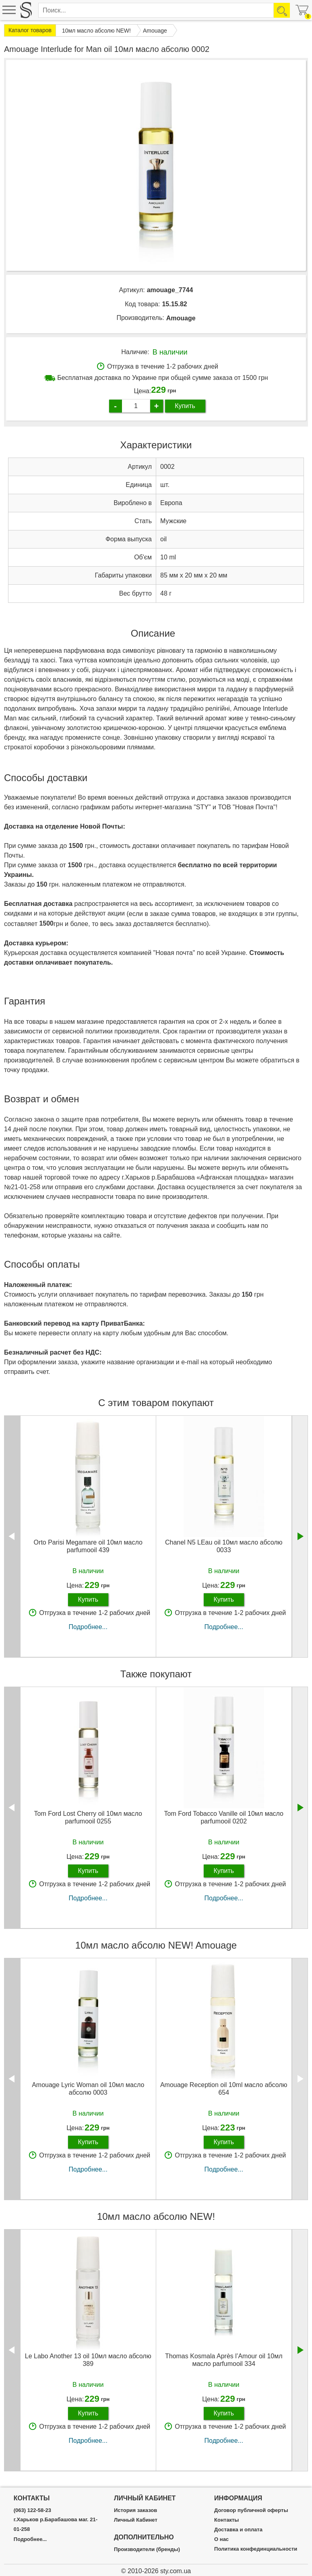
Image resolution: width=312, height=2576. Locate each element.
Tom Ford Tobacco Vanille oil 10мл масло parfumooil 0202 (223, 1817)
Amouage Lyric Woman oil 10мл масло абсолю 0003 (88, 2088)
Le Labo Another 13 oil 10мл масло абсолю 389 (88, 2360)
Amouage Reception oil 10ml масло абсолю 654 (223, 2088)
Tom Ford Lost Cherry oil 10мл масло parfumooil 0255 (88, 1817)
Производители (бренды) (147, 2549)
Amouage (181, 318)
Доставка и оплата (238, 2530)
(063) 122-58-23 (32, 2510)
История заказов (135, 2510)
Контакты (226, 2520)
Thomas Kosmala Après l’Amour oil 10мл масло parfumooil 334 (224, 2360)
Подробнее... (88, 1626)
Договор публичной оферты (251, 2510)
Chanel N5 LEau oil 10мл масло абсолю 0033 (224, 1546)
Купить (185, 405)
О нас (221, 2539)
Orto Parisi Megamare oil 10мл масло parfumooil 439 (88, 1546)
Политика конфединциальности (255, 2549)
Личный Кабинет (135, 2520)
